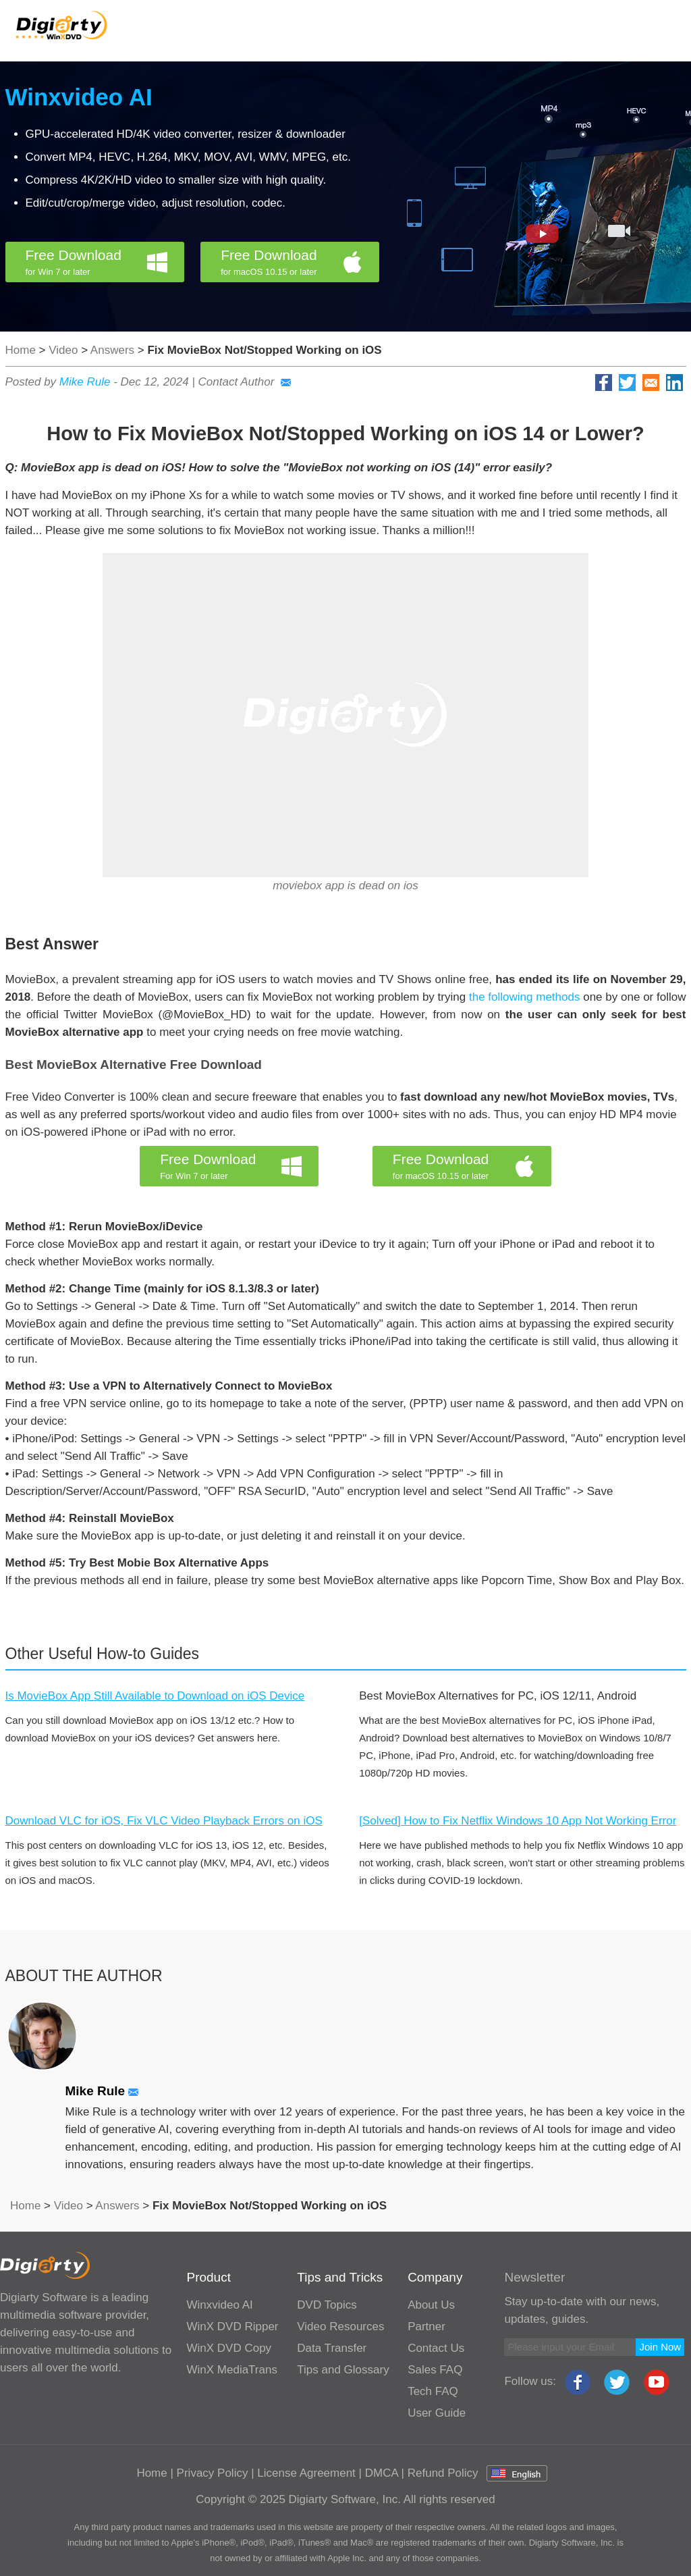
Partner (426, 2326)
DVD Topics (327, 2304)
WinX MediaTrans (231, 2369)
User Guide (437, 2413)
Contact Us (436, 2348)
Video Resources (340, 2326)
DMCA (381, 2473)
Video (63, 350)
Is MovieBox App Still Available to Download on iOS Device (155, 1695)
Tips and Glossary (343, 2369)
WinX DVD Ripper (232, 2326)
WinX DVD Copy (228, 2348)
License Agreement (306, 2473)
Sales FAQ (435, 2369)
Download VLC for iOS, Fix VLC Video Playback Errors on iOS (164, 1820)
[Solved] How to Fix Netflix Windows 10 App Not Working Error (517, 1820)
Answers (112, 350)
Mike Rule (85, 381)
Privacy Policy (212, 2473)
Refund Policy (443, 2473)
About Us (431, 2304)
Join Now (660, 2346)
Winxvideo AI (79, 97)
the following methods (524, 997)
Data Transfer (331, 2348)
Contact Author (245, 381)
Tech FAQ (433, 2391)
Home (20, 350)
